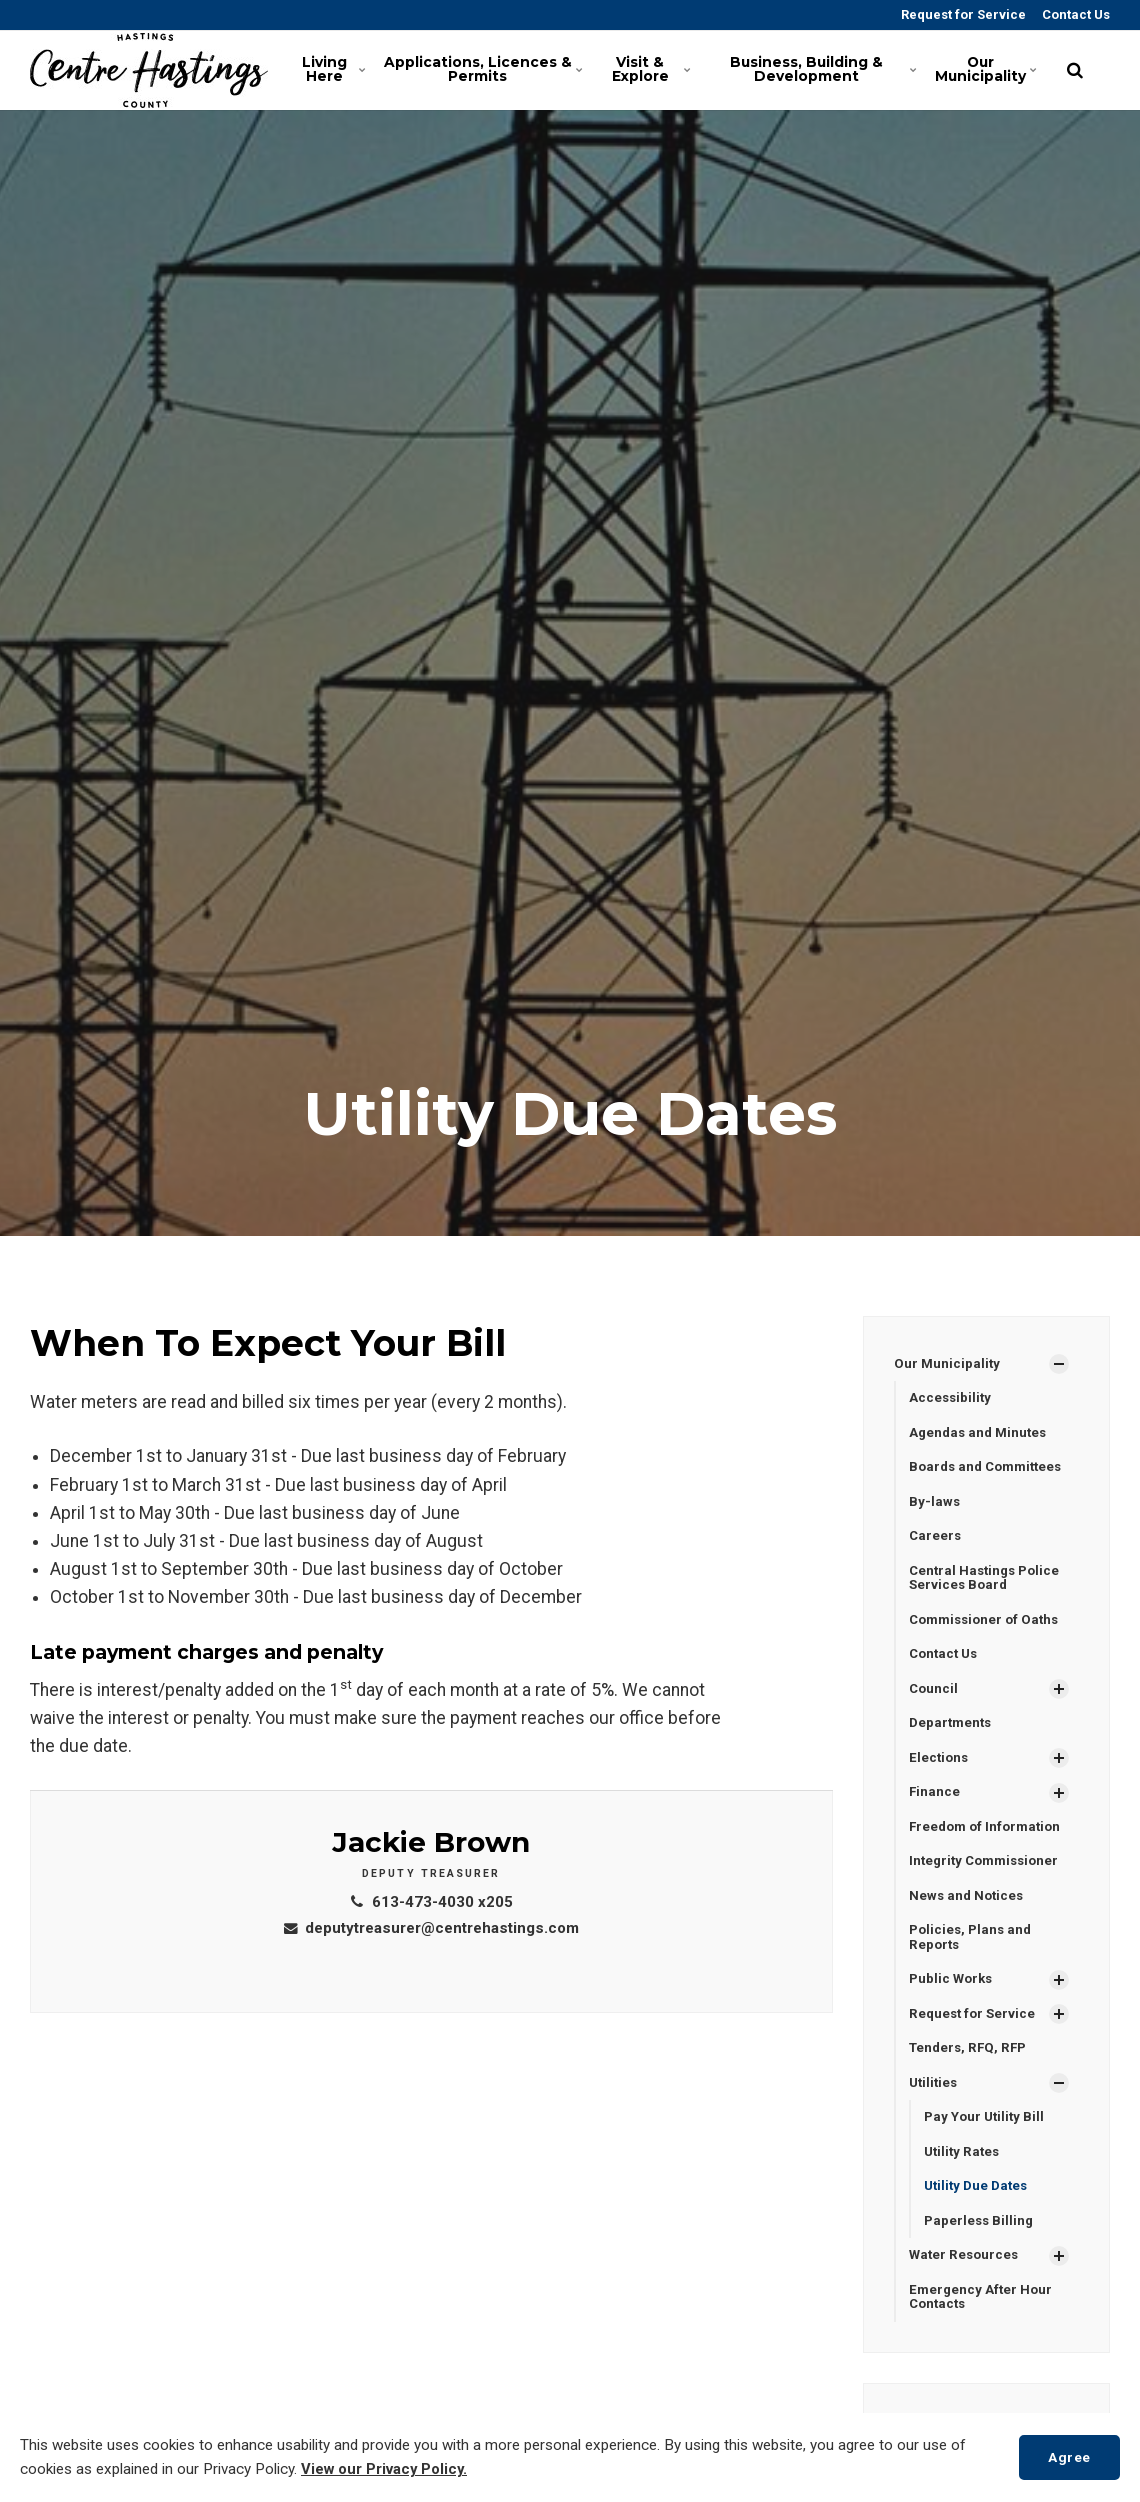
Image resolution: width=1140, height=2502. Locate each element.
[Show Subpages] (1059, 1365)
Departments (952, 1733)
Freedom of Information (989, 1839)
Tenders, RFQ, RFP (971, 2067)
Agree (1066, 2456)
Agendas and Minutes (981, 1435)
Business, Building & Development (826, 69)
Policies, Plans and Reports (973, 1953)
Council (934, 1698)
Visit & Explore (651, 69)
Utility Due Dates (979, 2209)
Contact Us (1074, 14)
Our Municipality (988, 69)
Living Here (335, 69)
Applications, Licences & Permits (488, 69)
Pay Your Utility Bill (986, 2138)
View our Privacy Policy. (387, 2470)
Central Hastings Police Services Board (988, 1583)
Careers (936, 1541)
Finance (935, 1804)
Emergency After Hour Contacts (982, 2322)
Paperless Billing (980, 2244)
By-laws (935, 1505)
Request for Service (962, 14)
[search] (1075, 70)
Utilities (935, 2102)
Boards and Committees (990, 1470)
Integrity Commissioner (988, 1875)
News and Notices (968, 1910)
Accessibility (951, 1399)
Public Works (953, 1996)
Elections (940, 1769)
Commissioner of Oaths (988, 1627)
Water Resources (966, 2279)
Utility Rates (964, 2173)
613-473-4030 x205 (431, 1901)
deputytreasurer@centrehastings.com (431, 1927)
